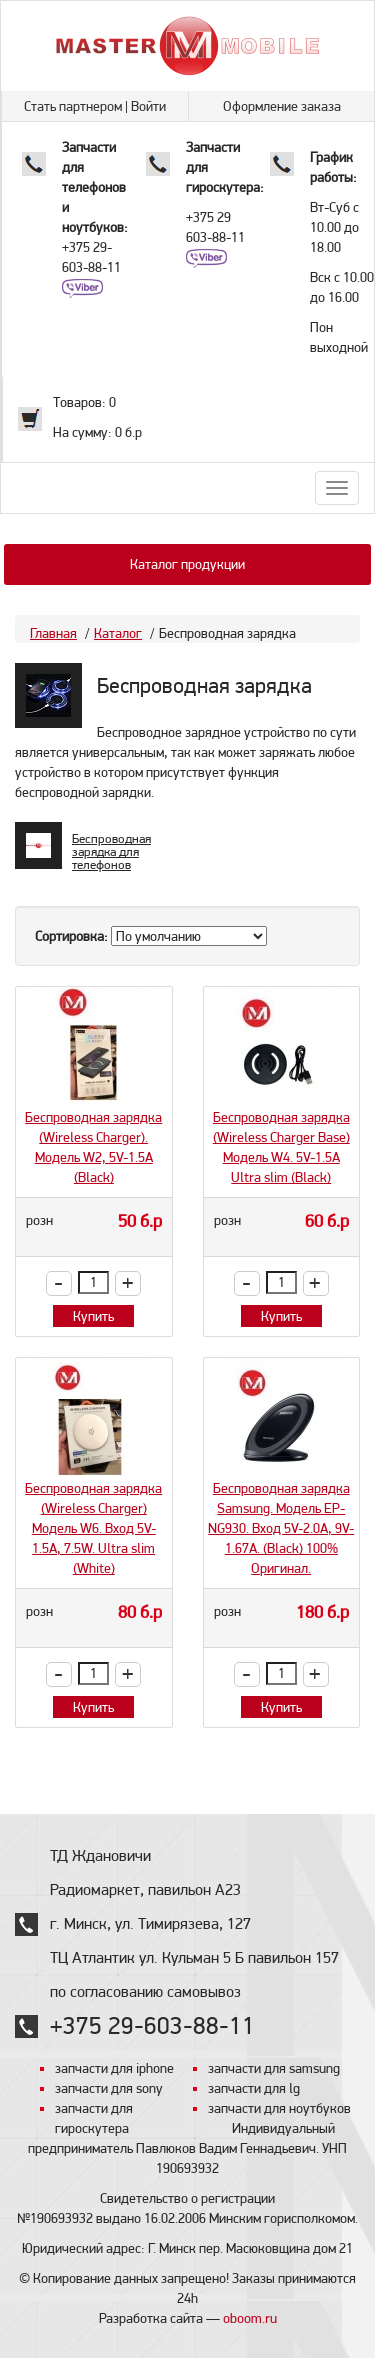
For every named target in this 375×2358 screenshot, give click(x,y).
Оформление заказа (282, 106)
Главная (53, 633)
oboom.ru (250, 2318)
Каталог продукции (187, 564)
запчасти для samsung (274, 2068)
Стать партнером (73, 106)
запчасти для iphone (114, 2068)
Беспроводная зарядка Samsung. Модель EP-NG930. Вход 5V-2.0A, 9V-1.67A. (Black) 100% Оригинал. (281, 1528)
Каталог (118, 633)
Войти (148, 106)
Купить (93, 1316)
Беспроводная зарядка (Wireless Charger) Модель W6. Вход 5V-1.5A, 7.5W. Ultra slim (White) (93, 1528)
